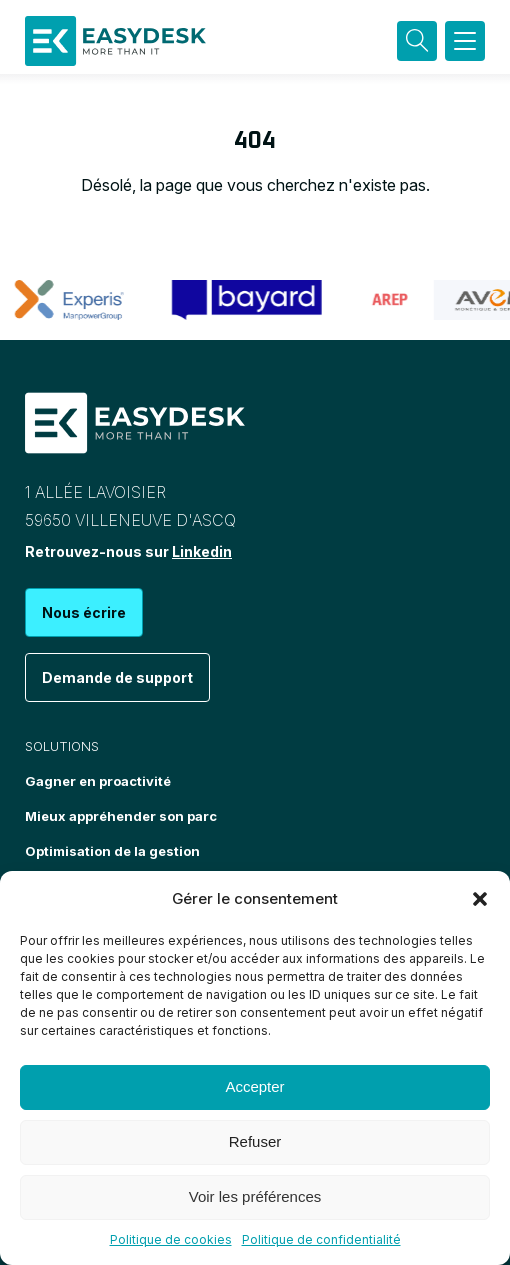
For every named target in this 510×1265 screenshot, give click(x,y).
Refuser (255, 1141)
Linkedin (202, 551)
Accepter (254, 1086)
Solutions (62, 746)
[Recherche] (417, 41)
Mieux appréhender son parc (121, 816)
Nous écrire (84, 612)
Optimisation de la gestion (112, 851)
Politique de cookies (171, 1239)
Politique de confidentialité (321, 1239)
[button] (480, 899)
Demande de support (117, 677)
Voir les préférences (255, 1196)
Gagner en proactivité (98, 781)
